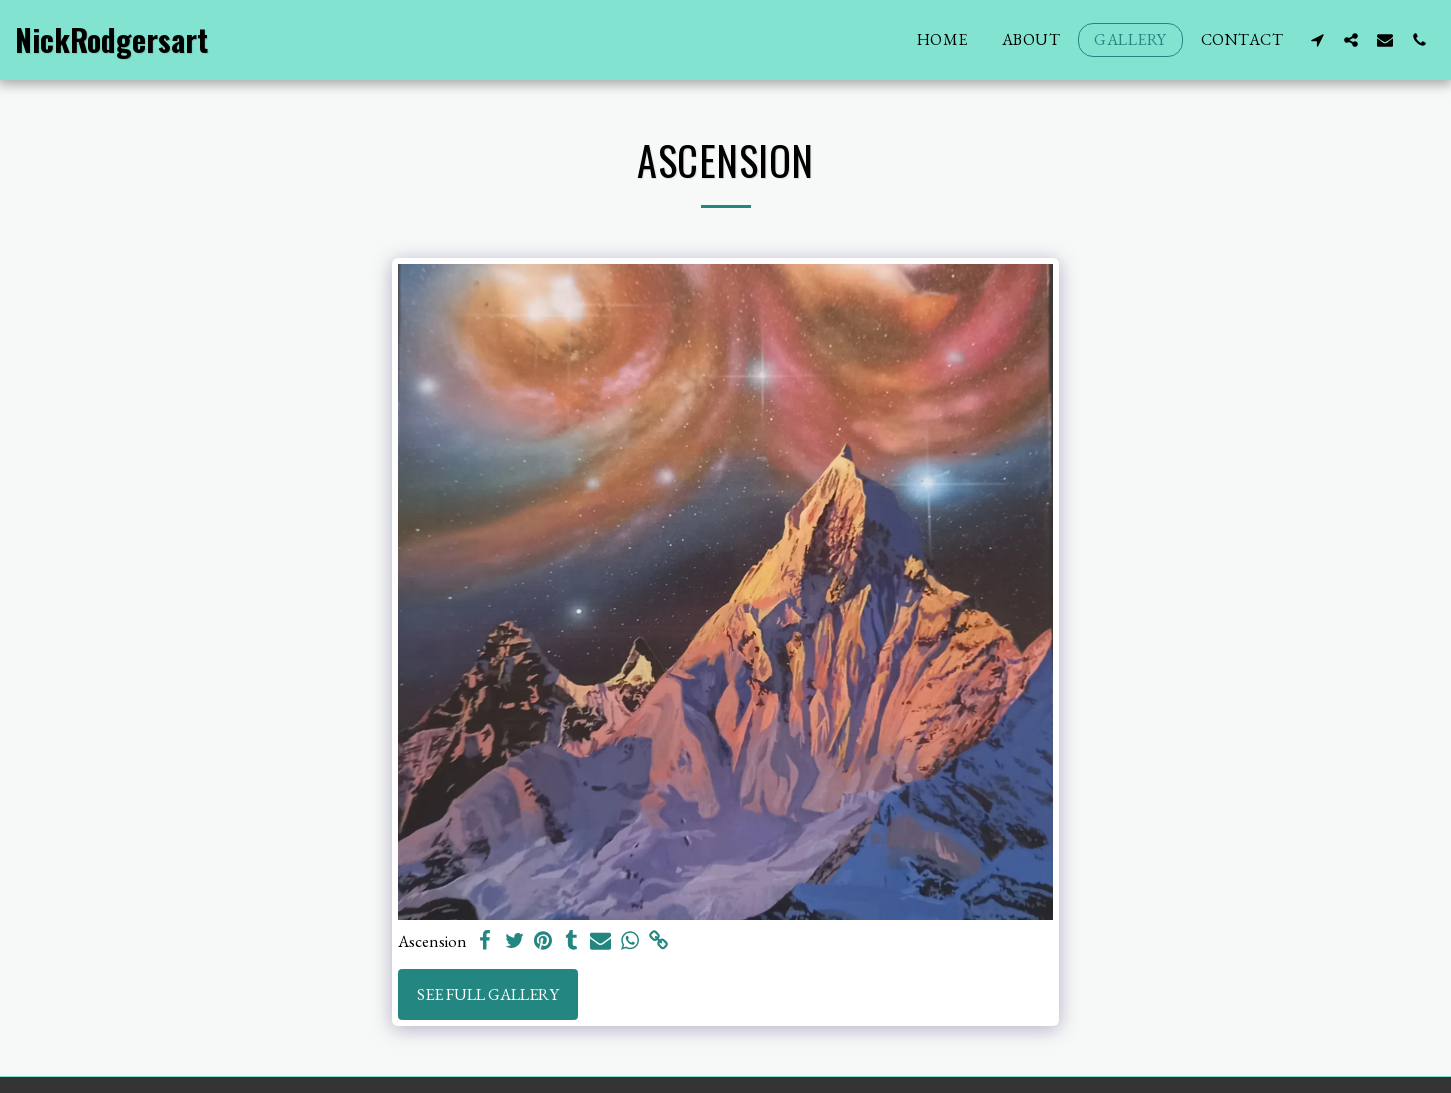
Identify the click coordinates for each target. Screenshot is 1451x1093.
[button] (1317, 39)
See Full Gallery (488, 994)
